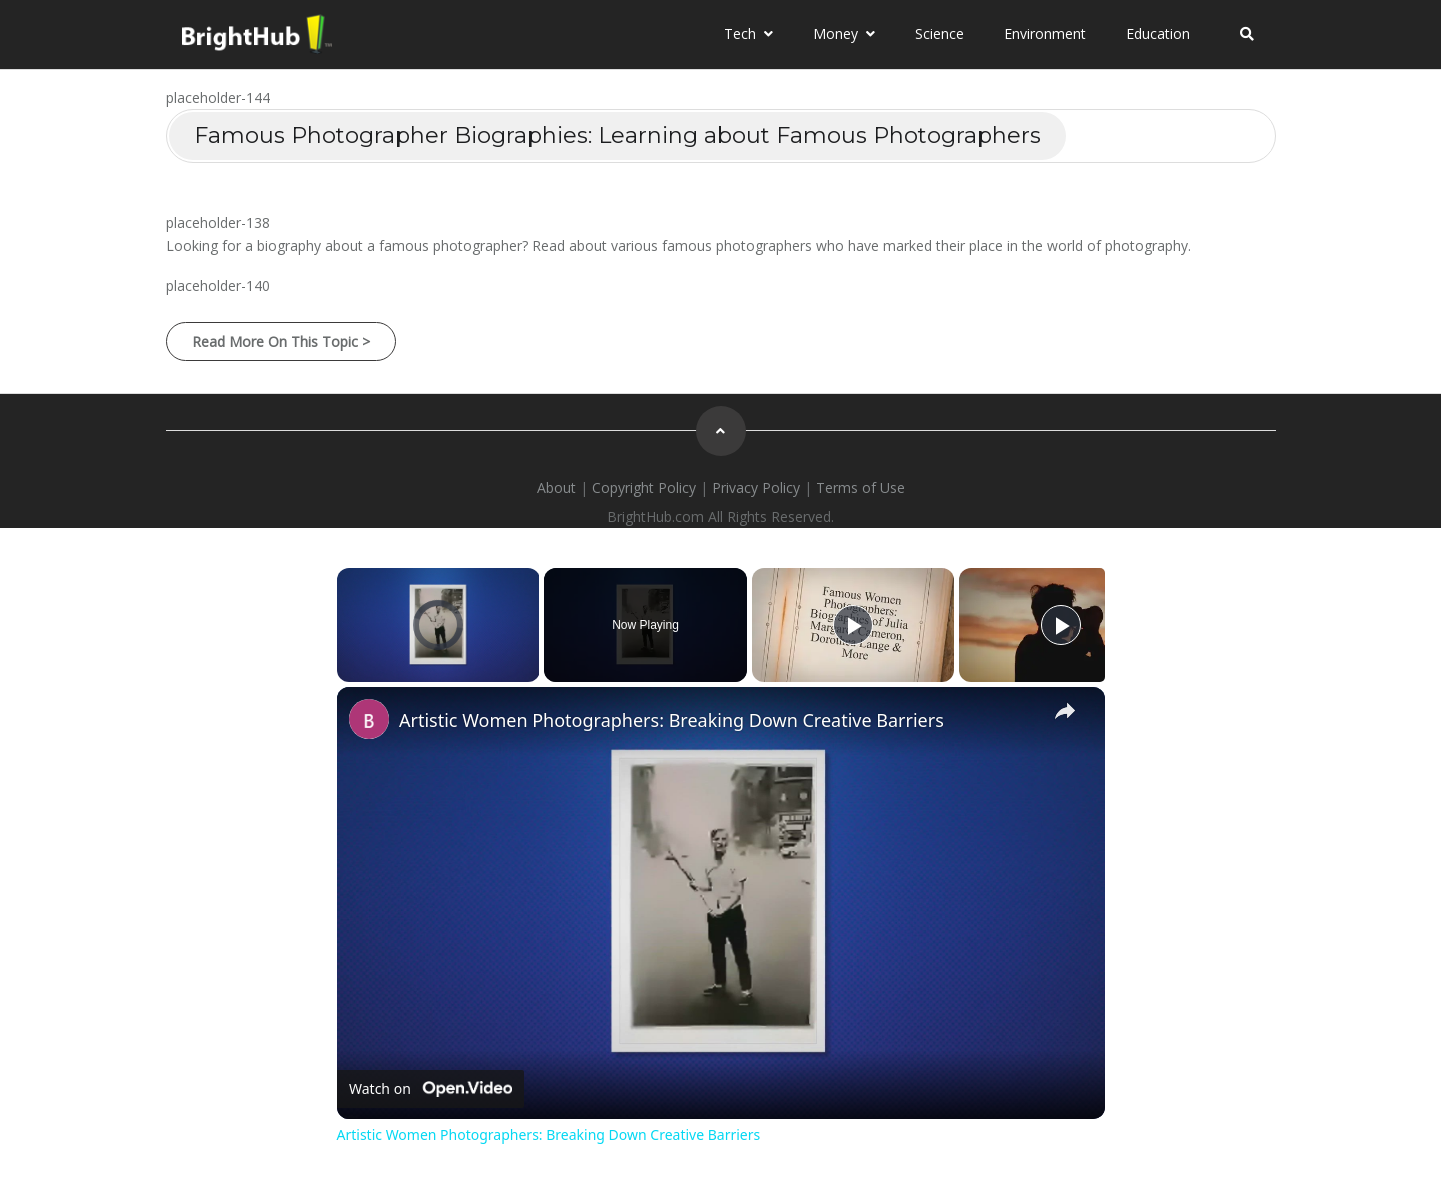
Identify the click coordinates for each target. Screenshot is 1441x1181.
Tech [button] (748, 33)
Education (1158, 33)
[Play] (853, 625)
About (556, 487)
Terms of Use (860, 487)
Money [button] (844, 33)
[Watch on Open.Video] (430, 1089)
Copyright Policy (644, 487)
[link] (369, 719)
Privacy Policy (756, 487)
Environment (1045, 33)
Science (939, 33)
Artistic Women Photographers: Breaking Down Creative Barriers (671, 720)
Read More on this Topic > (281, 341)
